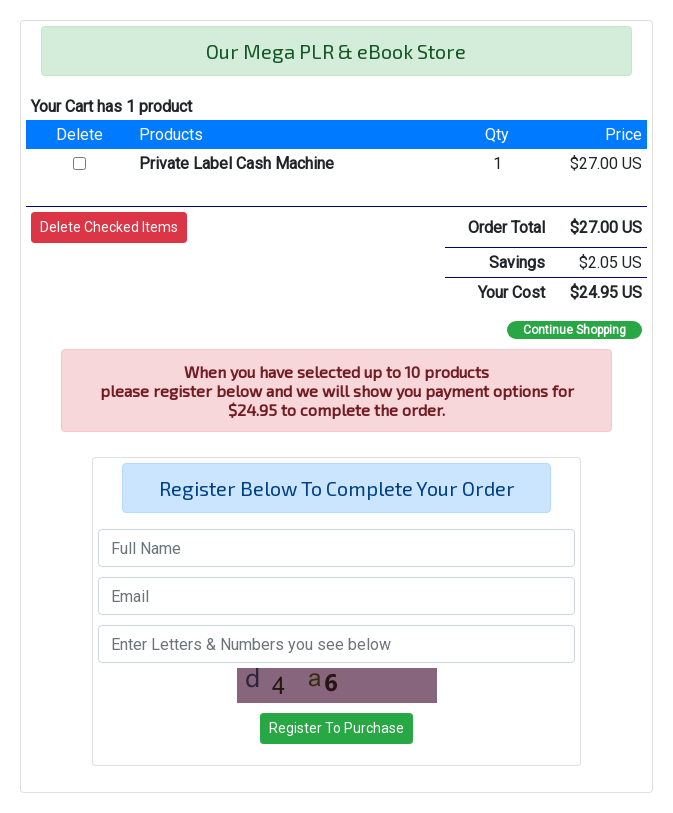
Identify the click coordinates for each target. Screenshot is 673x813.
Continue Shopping (574, 330)
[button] (109, 227)
